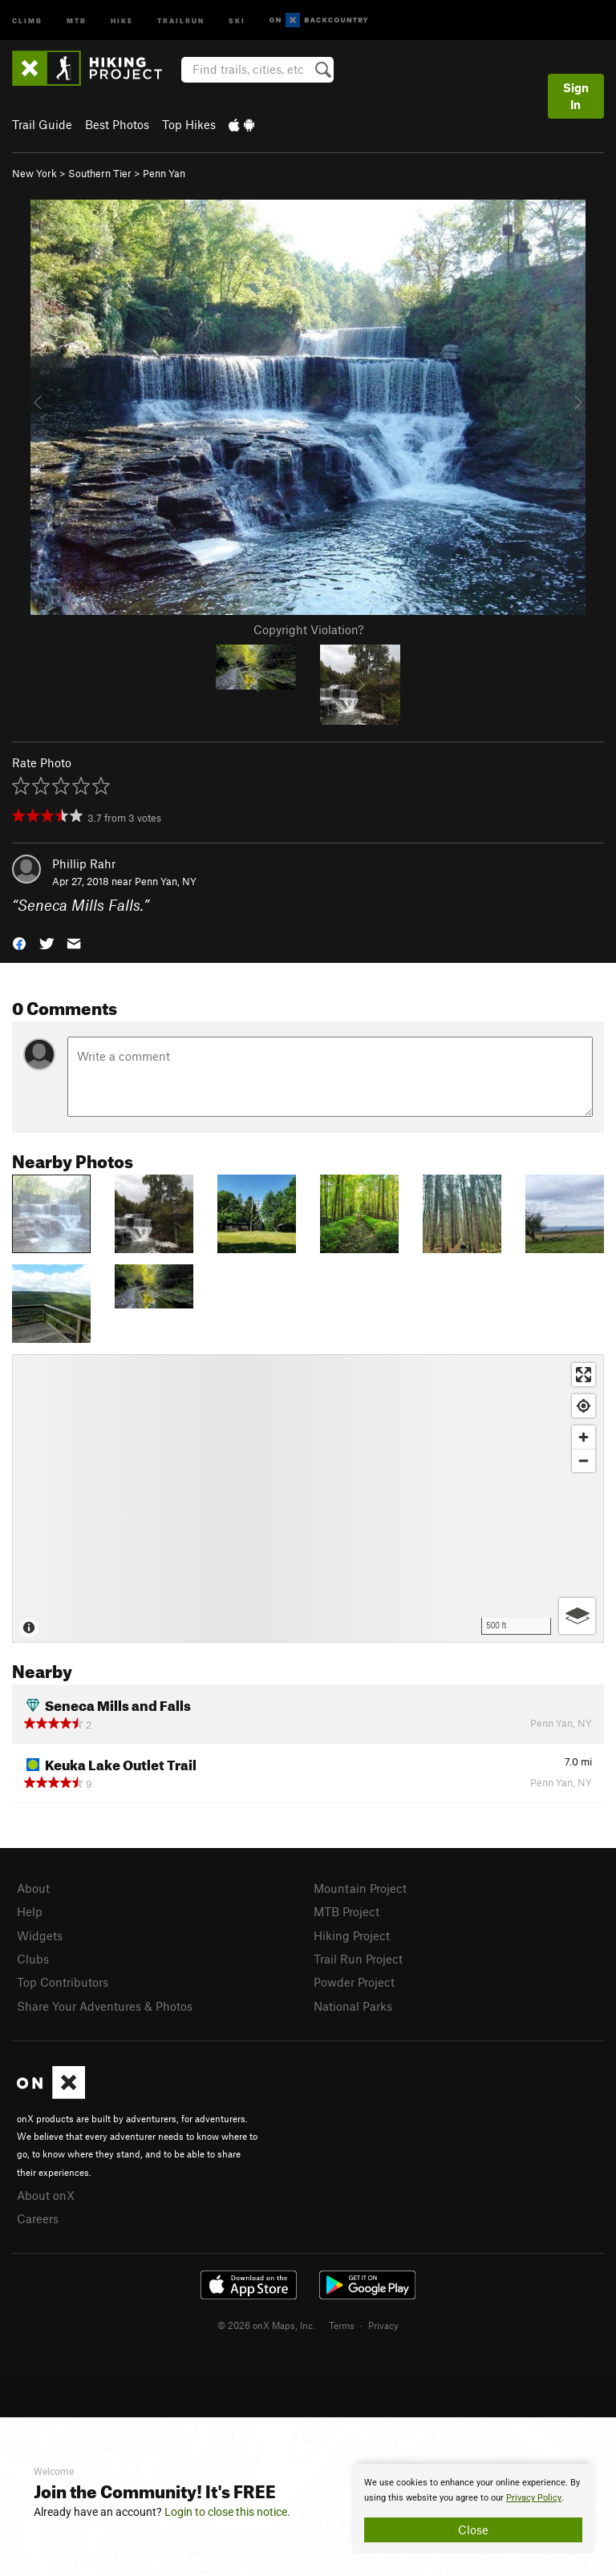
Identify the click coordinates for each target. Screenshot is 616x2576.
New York (34, 173)
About (33, 1888)
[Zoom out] (583, 1460)
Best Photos (117, 124)
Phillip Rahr (84, 863)
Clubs (33, 1958)
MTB (77, 19)
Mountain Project (360, 1888)
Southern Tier (100, 173)
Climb (27, 19)
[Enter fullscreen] (583, 1374)
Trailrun (181, 19)
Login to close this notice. (227, 2511)
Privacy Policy (533, 2498)
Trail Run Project (358, 1958)
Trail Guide (42, 124)
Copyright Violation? (308, 629)
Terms (342, 2325)
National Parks (353, 2006)
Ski (237, 19)
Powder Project (354, 1982)
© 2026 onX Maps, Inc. (266, 2325)
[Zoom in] (583, 1437)
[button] (19, 942)
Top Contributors (62, 1982)
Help (30, 1911)
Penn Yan (164, 173)
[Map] (308, 1498)
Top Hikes (189, 124)
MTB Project (346, 1911)
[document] (473, 2508)
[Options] (577, 1616)
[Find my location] (583, 1405)
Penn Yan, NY (166, 881)
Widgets (40, 1935)
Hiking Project (352, 1935)
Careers (38, 2218)
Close (473, 2529)
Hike (122, 19)
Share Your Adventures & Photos (104, 2006)
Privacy (383, 2325)
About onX (46, 2195)
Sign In (576, 95)
